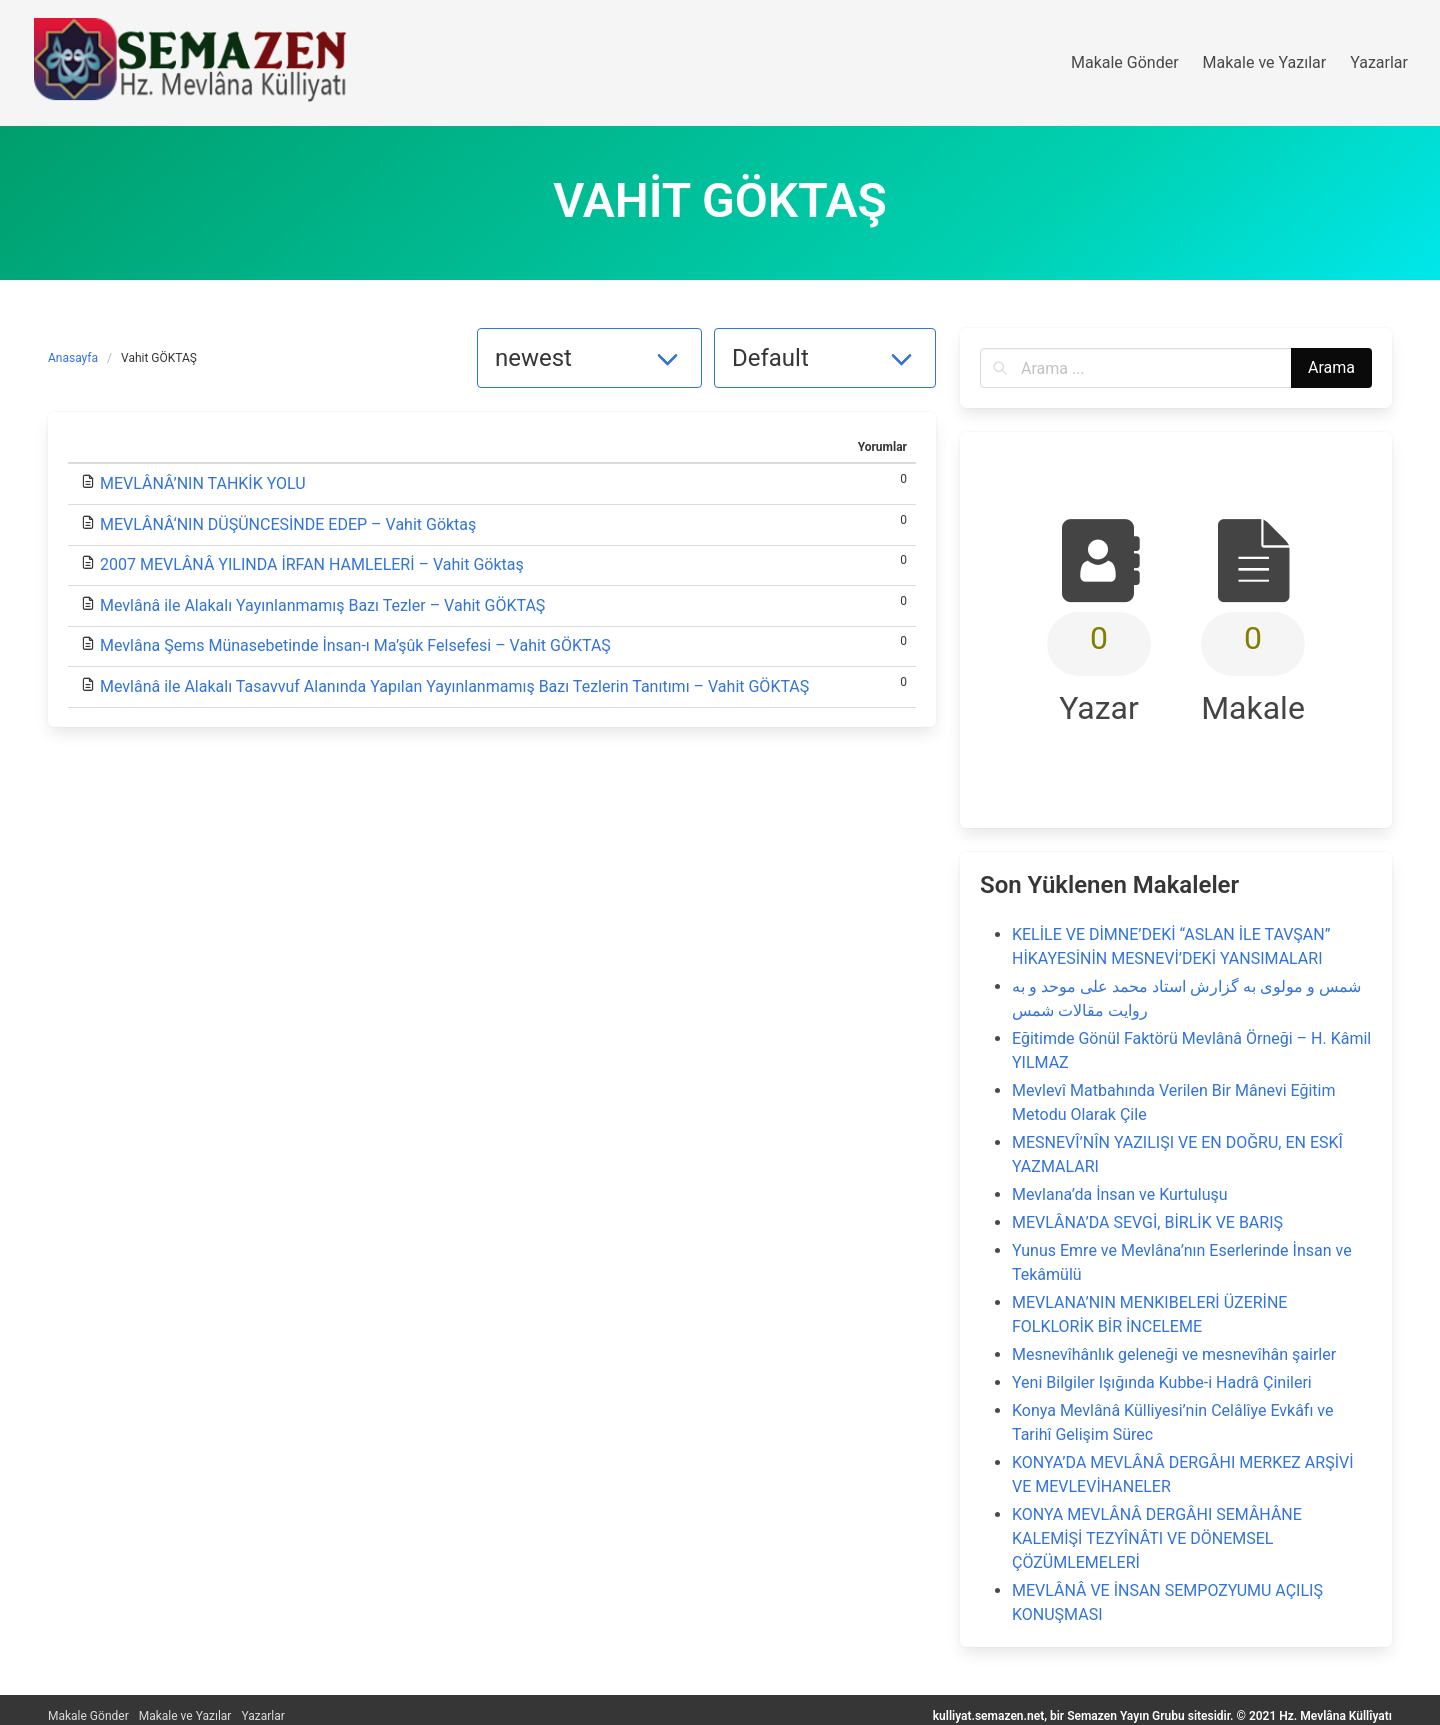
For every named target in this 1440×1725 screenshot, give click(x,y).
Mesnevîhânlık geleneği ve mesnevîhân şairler (1174, 1354)
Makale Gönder (88, 1716)
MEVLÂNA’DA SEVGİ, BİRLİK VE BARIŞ (1147, 1222)
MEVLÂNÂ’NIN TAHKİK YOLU (203, 483)
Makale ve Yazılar (185, 1716)
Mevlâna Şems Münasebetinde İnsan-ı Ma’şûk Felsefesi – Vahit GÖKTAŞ (355, 645)
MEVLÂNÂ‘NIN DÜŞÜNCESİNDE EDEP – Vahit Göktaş (288, 524)
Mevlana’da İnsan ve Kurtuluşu (1120, 1194)
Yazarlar (262, 1716)
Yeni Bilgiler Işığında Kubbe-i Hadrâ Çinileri (1162, 1382)
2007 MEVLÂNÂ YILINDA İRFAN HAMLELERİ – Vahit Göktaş (312, 564)
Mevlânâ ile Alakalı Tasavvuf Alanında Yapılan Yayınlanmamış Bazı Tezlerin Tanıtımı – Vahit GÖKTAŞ (454, 686)
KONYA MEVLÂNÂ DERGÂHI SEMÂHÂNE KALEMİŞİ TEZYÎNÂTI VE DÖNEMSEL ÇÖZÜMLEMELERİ (1157, 1538)
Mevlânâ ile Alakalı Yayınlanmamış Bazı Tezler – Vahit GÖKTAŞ (322, 605)
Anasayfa (73, 358)
